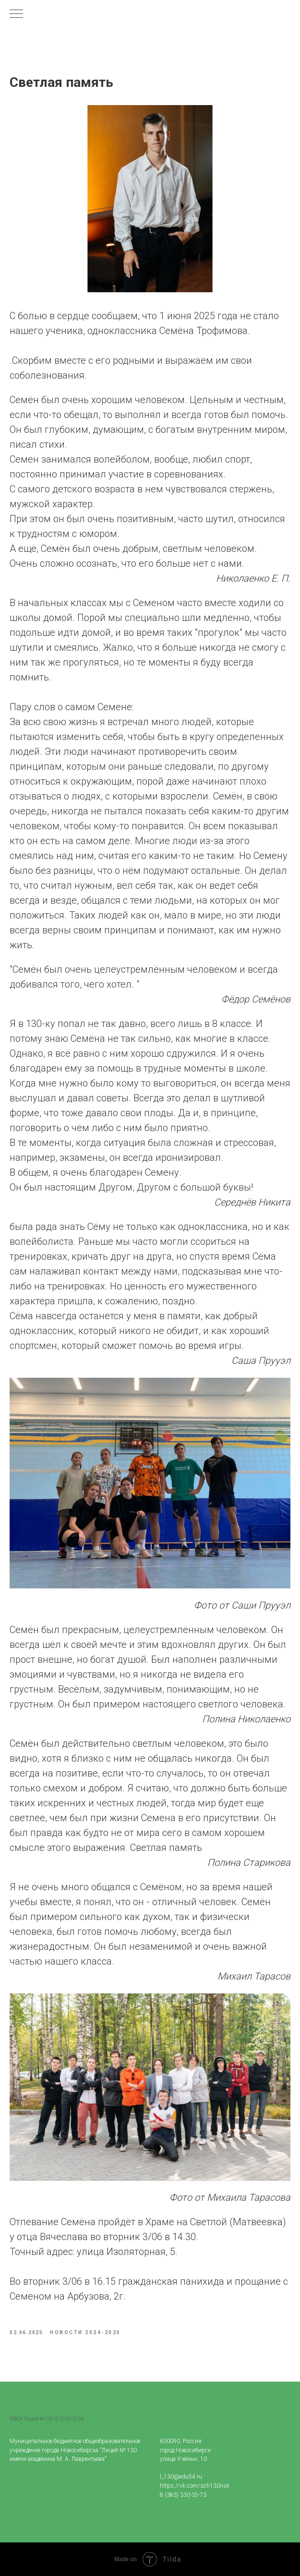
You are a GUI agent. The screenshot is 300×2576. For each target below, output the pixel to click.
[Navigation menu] (16, 14)
